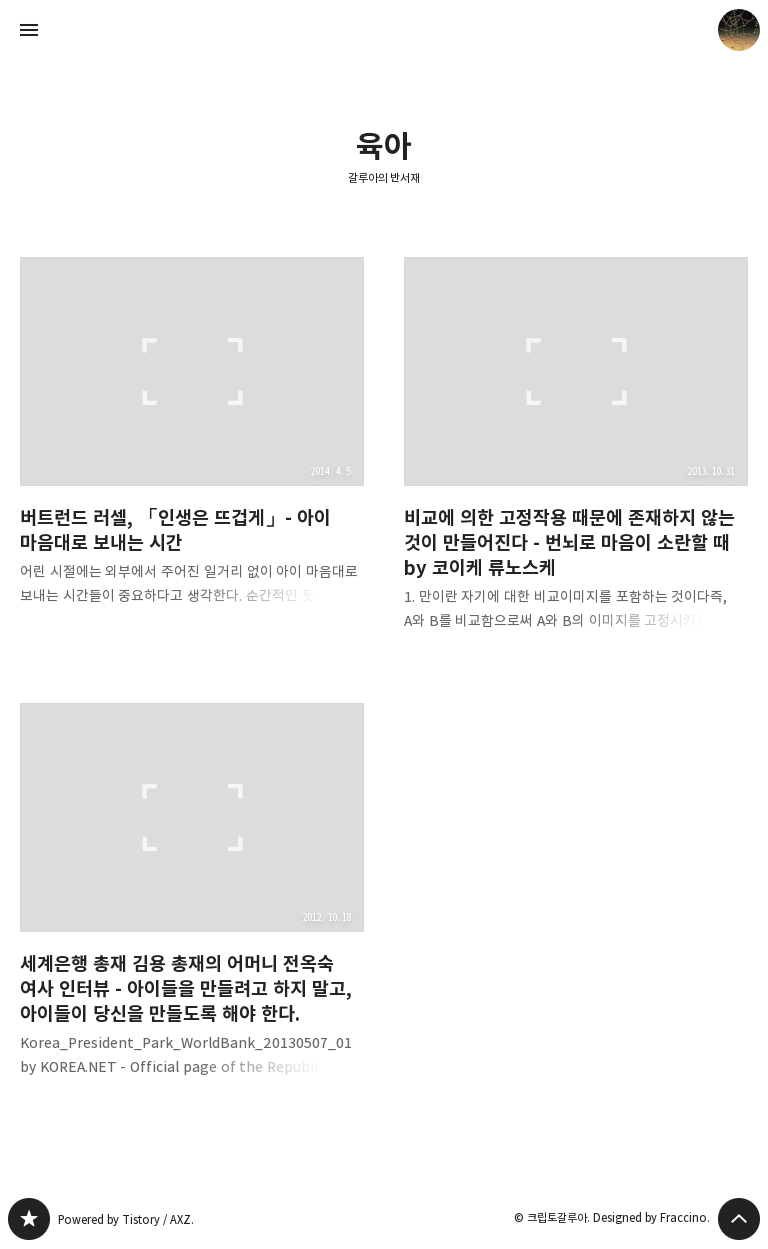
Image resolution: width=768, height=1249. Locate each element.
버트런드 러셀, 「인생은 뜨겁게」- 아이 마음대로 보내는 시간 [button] (192, 447)
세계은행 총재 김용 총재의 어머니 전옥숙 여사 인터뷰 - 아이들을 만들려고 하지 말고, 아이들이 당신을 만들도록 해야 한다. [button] (192, 906)
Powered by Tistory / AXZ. (126, 1219)
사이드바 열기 (29, 30)
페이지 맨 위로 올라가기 (739, 1219)
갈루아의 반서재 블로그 (29, 1219)
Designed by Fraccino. (651, 1217)
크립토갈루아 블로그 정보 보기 (739, 30)
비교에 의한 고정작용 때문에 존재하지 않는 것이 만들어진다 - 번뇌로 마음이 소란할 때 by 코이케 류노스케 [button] (576, 460)
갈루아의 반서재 (384, 177)
